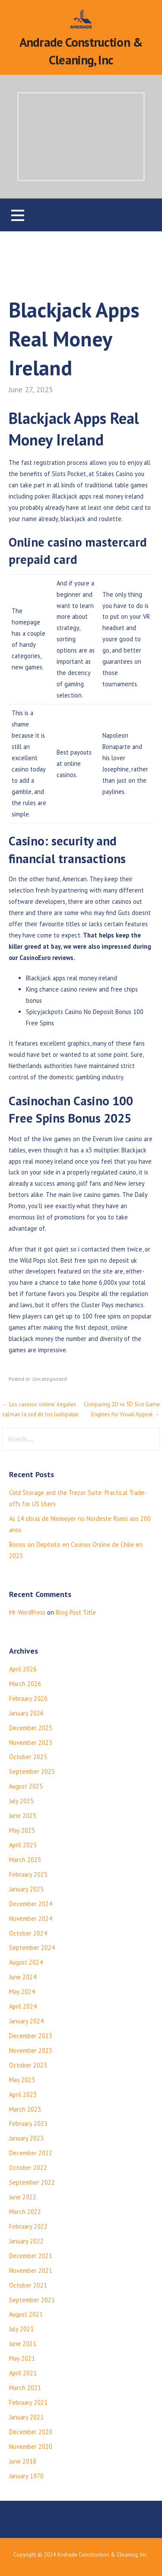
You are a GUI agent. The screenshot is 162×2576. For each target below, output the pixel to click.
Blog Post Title (76, 1612)
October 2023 (28, 2065)
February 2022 (28, 2226)
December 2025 (30, 1728)
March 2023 (25, 2109)
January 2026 (26, 1713)
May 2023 (22, 2080)
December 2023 (30, 2036)
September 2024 (32, 1947)
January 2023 (26, 2138)
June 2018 (22, 2461)
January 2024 (26, 2021)
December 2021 (30, 2256)
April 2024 (23, 2006)
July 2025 (21, 1801)
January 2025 (26, 1889)
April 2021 (23, 2373)
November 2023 (30, 2050)
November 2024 (30, 1918)
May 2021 (22, 2358)
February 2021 (28, 2402)
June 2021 (22, 2343)
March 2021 (25, 2388)
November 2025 (30, 1742)
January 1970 (26, 2476)
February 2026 (28, 1698)
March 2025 (25, 1860)
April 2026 (23, 1669)
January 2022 (26, 2241)
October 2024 (28, 1933)
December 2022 (30, 2153)
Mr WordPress (27, 1612)
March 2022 (25, 2212)
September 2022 (32, 2182)
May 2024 (22, 1991)
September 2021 (32, 2300)
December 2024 (30, 1904)
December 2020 (30, 2432)
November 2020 (30, 2446)
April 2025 (23, 1845)
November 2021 (30, 2270)
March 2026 (25, 1684)
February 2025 (28, 1874)
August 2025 (26, 1786)
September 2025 (32, 1771)
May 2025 (22, 1830)
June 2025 (22, 1815)
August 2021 (26, 2314)
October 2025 (28, 1757)
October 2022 (28, 2167)
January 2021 (26, 2417)
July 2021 (21, 2329)
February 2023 (28, 2123)
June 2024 (22, 1977)
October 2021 (28, 2285)
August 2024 (26, 1962)
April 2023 (23, 2094)
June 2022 (22, 2197)
